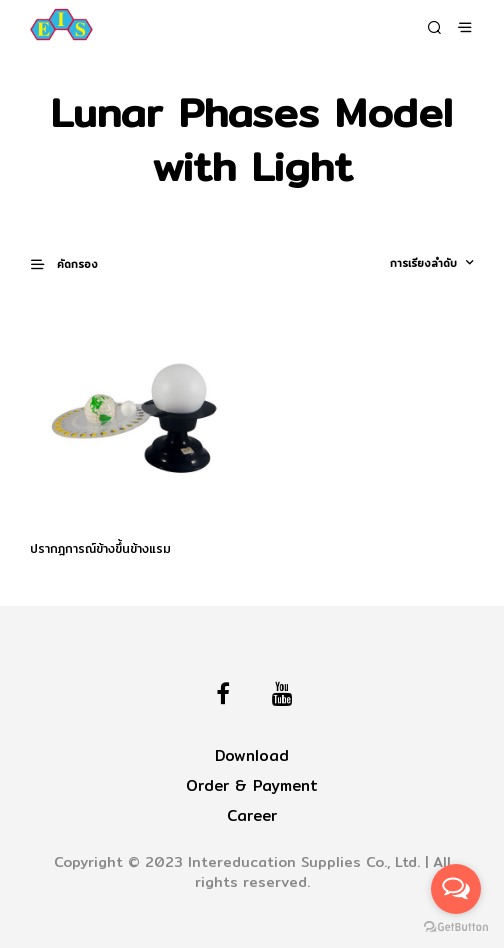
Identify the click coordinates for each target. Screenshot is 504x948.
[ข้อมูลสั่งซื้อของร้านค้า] (408, 263)
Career (252, 815)
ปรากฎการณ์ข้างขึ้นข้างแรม (100, 549)
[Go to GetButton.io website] (456, 927)
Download (252, 755)
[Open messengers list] (456, 889)
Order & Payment (252, 785)
